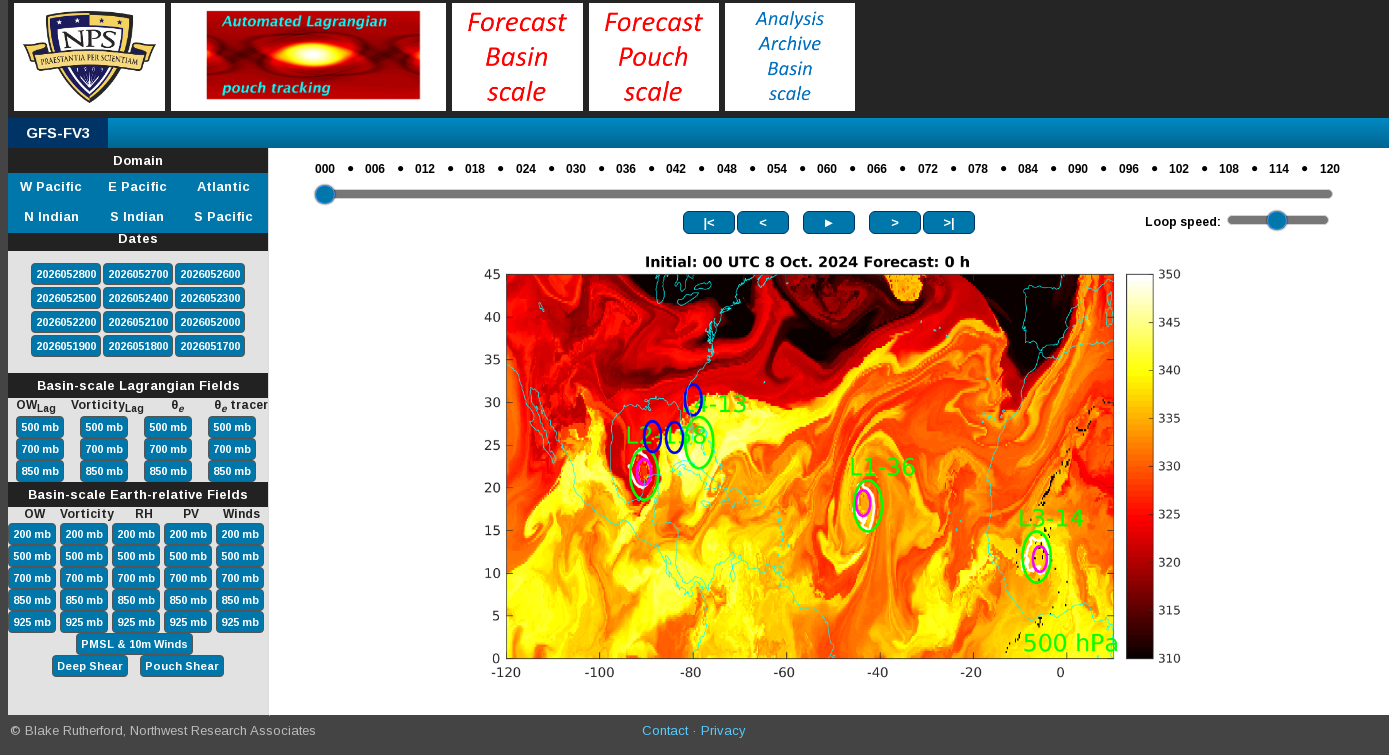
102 (1179, 169)
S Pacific (223, 216)
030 (576, 169)
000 (325, 169)
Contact (665, 730)
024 (526, 169)
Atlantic (223, 186)
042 (676, 169)
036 (626, 169)
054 (777, 169)
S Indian (137, 216)
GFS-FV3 (58, 132)
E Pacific (137, 186)
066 (877, 169)
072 (928, 169)
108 (1229, 169)
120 (1330, 169)
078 (978, 169)
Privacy (723, 730)
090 (1078, 169)
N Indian (51, 216)
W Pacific (51, 186)
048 (727, 169)
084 (1028, 169)
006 (375, 169)
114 (1279, 169)
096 (1129, 169)
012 (425, 169)
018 (475, 169)
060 (827, 169)
